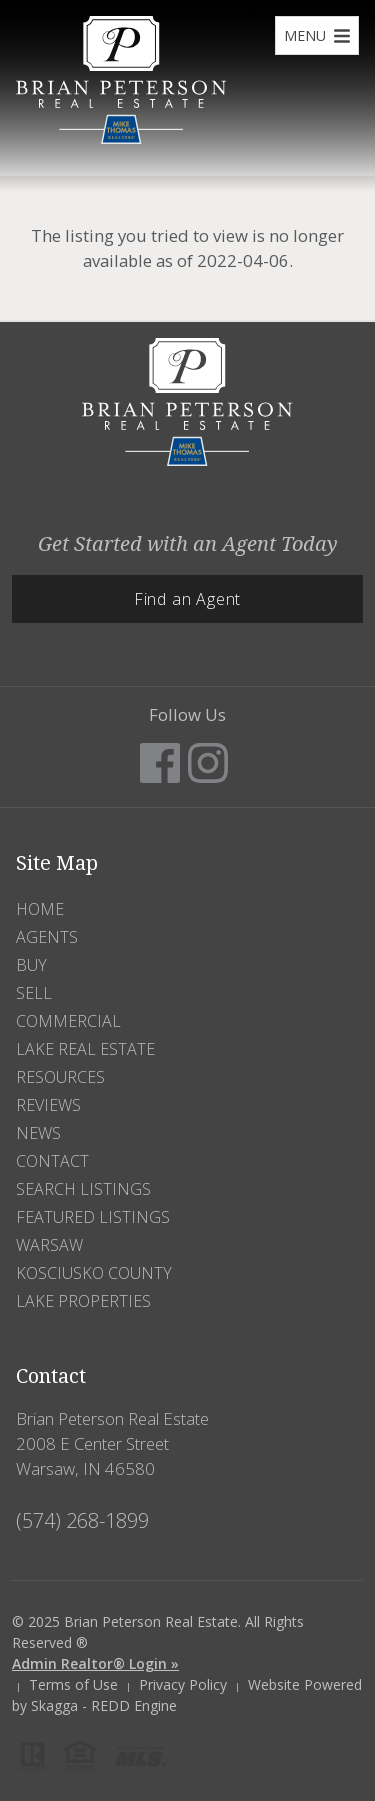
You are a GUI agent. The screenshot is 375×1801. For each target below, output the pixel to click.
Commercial (68, 1021)
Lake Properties (83, 1301)
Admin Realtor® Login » (95, 1663)
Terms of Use (73, 1684)
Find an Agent (187, 599)
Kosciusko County (94, 1273)
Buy (31, 965)
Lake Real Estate (85, 1049)
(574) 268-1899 (82, 1520)
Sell (34, 993)
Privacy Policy (183, 1684)
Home (40, 909)
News (38, 1133)
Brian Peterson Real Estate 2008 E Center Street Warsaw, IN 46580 (112, 1443)
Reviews (48, 1105)
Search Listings (83, 1189)
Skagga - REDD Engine (104, 1705)
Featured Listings (93, 1217)
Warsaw (49, 1245)
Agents (47, 937)
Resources (60, 1077)
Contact (52, 1161)
